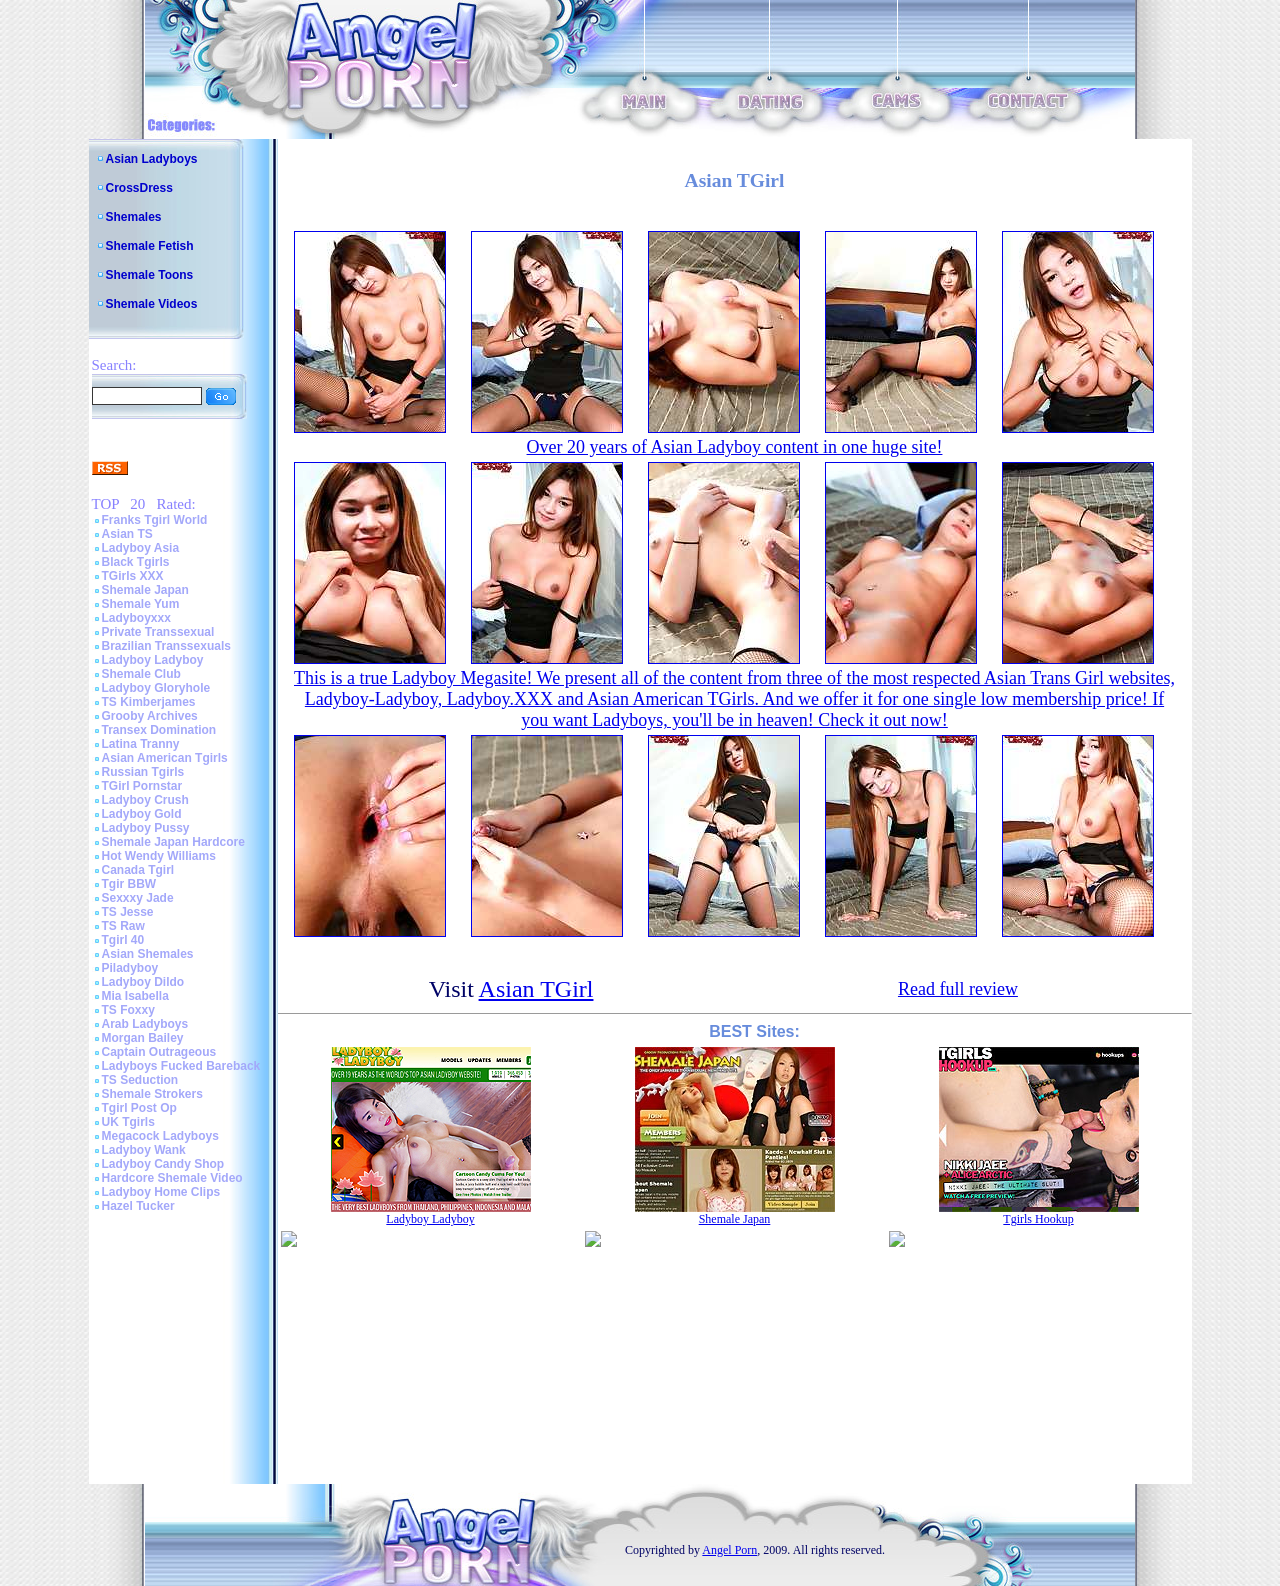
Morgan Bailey (143, 1038)
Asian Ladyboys (152, 159)
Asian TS (127, 534)
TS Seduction (140, 1080)
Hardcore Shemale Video (172, 1178)
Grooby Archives (150, 716)
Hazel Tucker (138, 1206)
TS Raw (123, 926)
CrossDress (139, 188)
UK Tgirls (128, 1122)
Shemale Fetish (150, 246)
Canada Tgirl (138, 870)
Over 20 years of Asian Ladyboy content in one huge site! (735, 447)
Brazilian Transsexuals (166, 646)
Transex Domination (159, 730)
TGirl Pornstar (142, 786)
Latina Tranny (141, 744)
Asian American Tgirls (165, 758)
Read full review (958, 989)
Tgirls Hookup (1038, 1219)
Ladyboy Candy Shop (163, 1164)
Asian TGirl (536, 989)
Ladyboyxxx (136, 618)
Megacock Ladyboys (160, 1136)
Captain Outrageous (159, 1052)
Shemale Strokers (152, 1094)
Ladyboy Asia (141, 548)
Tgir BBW (129, 884)
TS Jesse (128, 912)
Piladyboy (130, 968)
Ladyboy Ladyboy (153, 660)
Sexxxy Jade (138, 898)
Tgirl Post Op (139, 1108)
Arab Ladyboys (145, 1024)
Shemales (134, 217)
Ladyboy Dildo (143, 982)
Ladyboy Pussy (146, 828)
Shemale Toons (150, 275)
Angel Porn (729, 1550)
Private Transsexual (158, 632)
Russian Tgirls (143, 772)
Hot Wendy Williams (159, 856)
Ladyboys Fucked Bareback (181, 1066)
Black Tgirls (136, 562)
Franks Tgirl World (155, 520)
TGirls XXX (133, 576)
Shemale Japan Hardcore (173, 842)
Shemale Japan (145, 590)
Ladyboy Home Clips (161, 1192)
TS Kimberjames (149, 702)
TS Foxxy (128, 1010)
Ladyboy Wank (144, 1150)
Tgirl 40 (123, 940)
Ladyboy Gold (142, 814)
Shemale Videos (152, 304)
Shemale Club (141, 674)
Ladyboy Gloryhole (156, 688)
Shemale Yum (141, 604)
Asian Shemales (148, 954)
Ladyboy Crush (145, 800)
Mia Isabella (135, 996)
